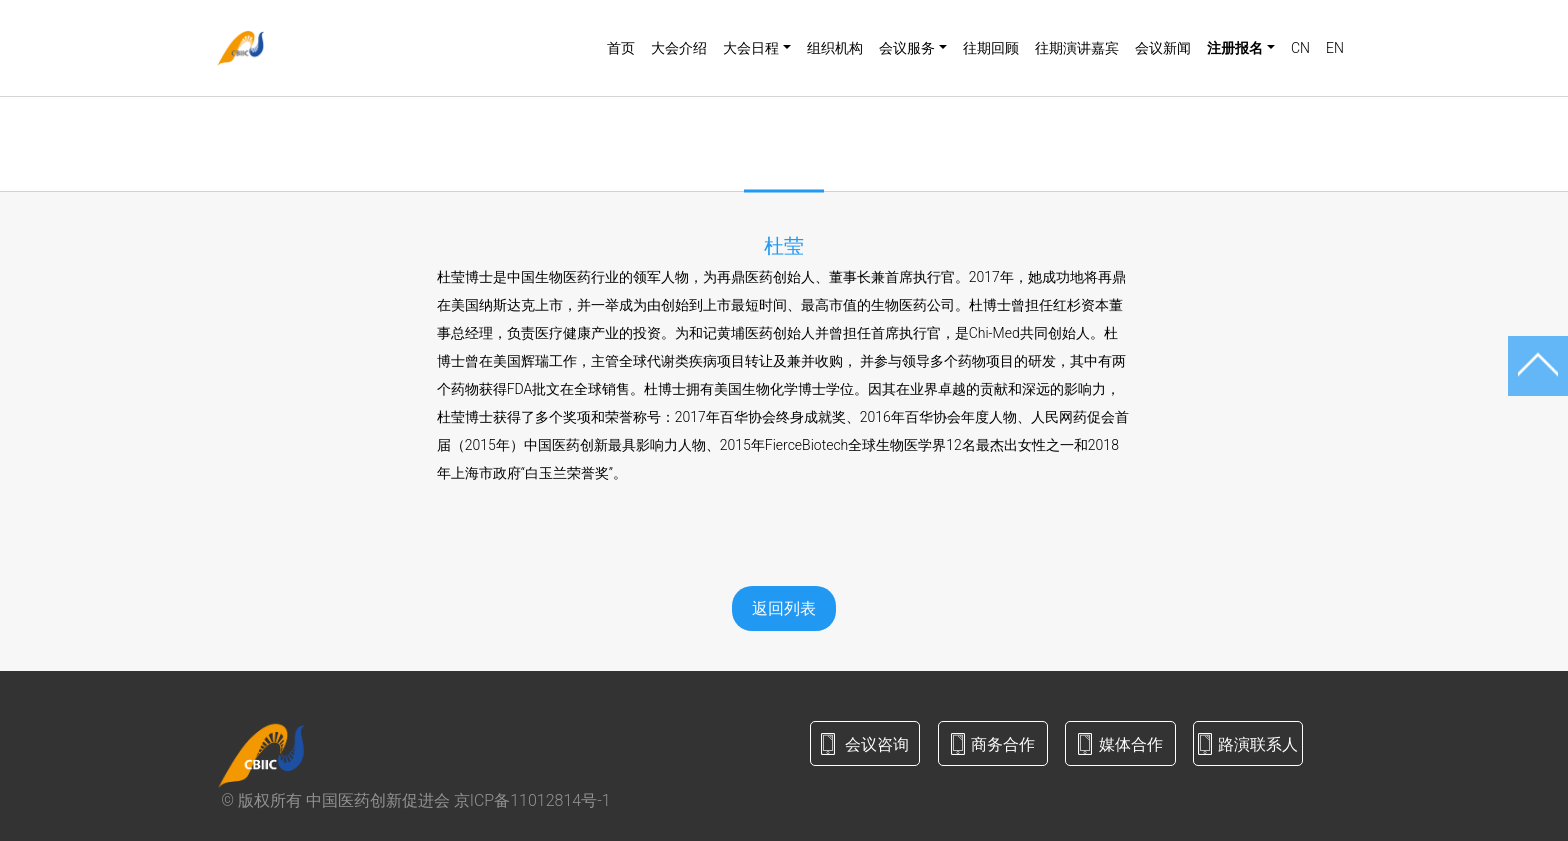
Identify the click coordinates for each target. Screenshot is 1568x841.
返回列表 (784, 608)
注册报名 (1235, 48)
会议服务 (907, 48)
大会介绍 (679, 48)
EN (1335, 48)
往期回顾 (991, 48)
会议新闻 (1163, 48)
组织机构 (835, 48)
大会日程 (751, 48)
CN (1300, 48)
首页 (621, 48)
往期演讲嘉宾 (1077, 48)
